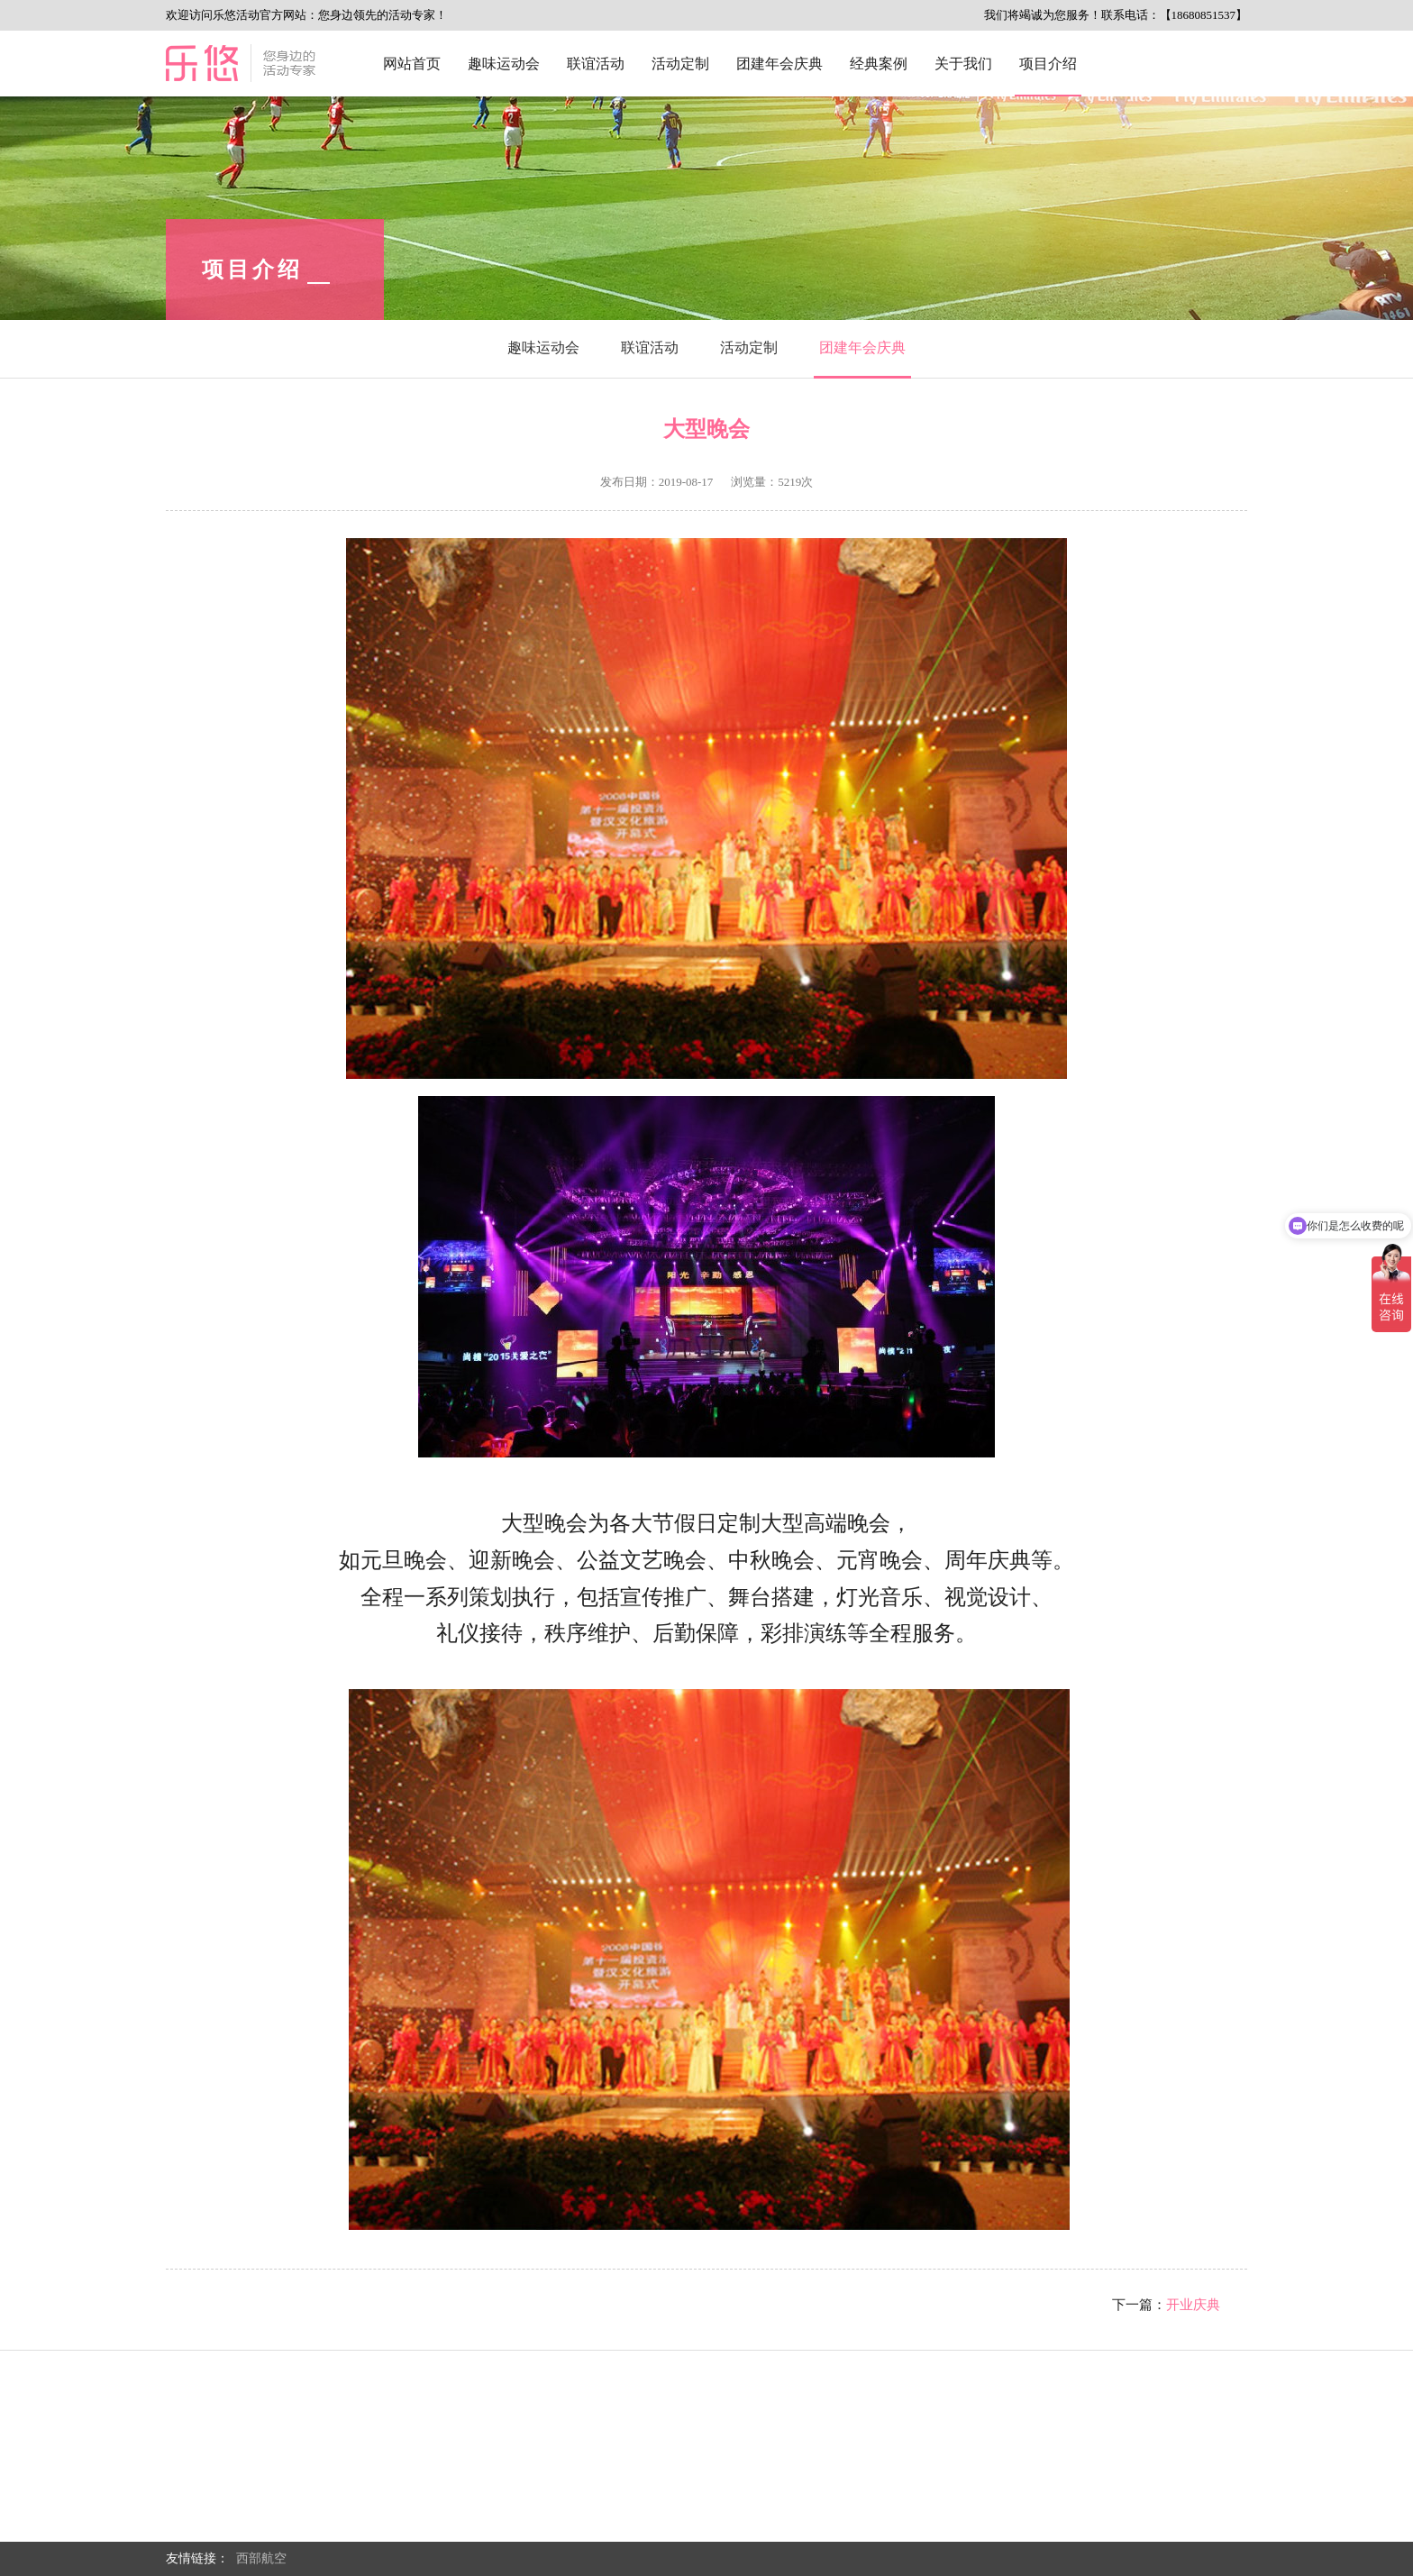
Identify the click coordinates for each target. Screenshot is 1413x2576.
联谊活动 (595, 63)
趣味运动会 (504, 63)
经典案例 (878, 63)
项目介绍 (1048, 63)
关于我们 (963, 63)
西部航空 (261, 2558)
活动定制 (680, 63)
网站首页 (412, 63)
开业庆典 (1193, 2304)
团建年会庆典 (779, 63)
